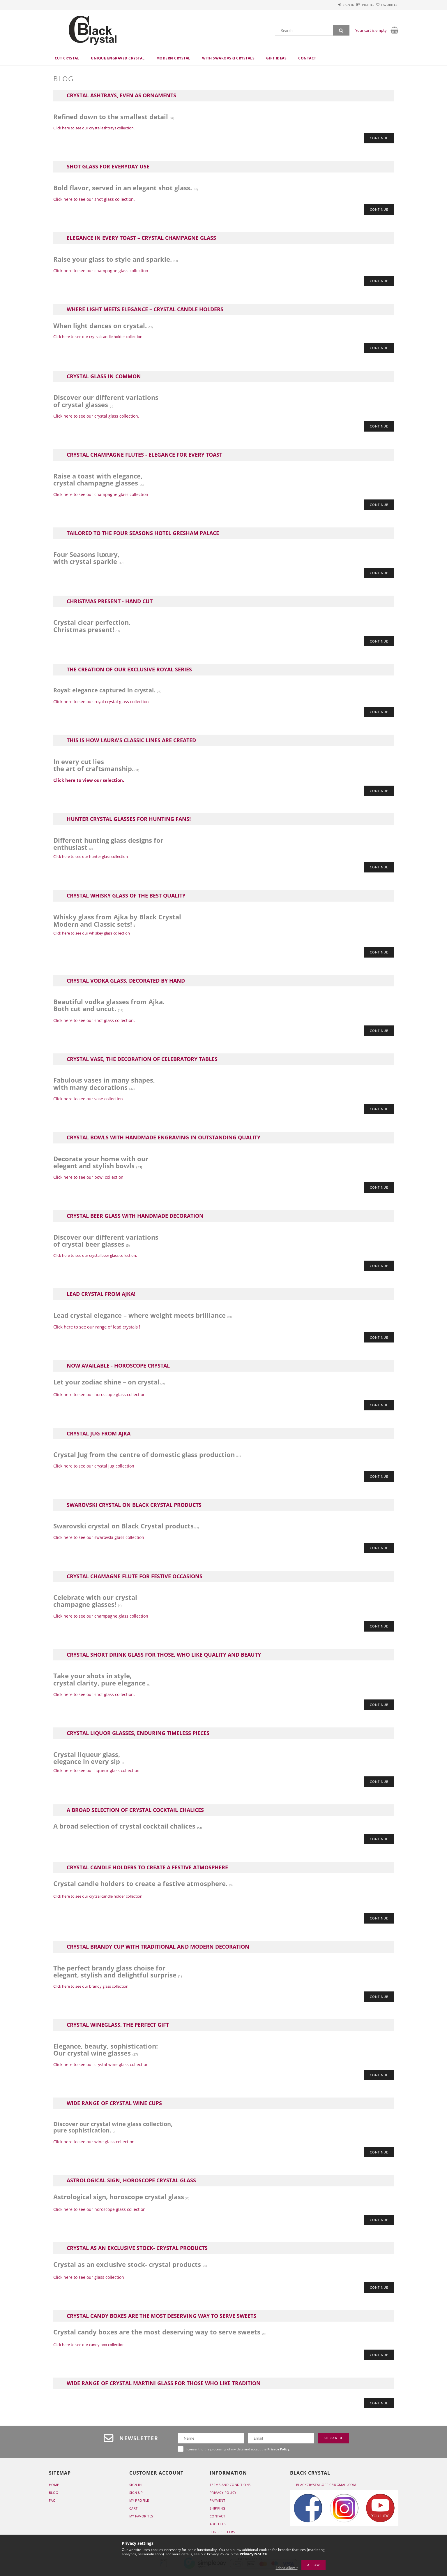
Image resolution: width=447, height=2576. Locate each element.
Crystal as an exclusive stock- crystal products (137, 2251)
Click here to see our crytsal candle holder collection (97, 336)
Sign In (135, 2487)
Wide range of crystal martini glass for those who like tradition (164, 2386)
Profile (357, 5)
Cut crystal (67, 58)
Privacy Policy (223, 2495)
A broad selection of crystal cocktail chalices (135, 1812)
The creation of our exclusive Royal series (129, 670)
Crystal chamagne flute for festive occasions (134, 1578)
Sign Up (136, 2495)
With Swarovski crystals (228, 58)
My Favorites (141, 2519)
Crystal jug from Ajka (98, 1435)
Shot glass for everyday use (108, 167)
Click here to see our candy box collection (89, 2347)
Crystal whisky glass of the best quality (126, 897)
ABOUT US (218, 2526)
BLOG (53, 2495)
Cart (133, 2511)
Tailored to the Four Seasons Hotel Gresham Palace (143, 534)
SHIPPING (217, 2511)
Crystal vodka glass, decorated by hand (126, 982)
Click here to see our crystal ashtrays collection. (94, 128)
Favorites (386, 5)
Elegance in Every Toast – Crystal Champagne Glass (141, 238)
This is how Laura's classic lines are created (131, 741)
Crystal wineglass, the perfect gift (118, 2027)
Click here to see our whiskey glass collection (91, 934)
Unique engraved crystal (118, 58)
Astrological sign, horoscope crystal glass (131, 2183)
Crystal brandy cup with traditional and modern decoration (158, 1949)
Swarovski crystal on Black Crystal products (134, 1506)
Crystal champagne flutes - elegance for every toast (144, 455)
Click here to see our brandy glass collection (90, 1988)
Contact (307, 58)
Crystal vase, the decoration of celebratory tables (142, 1060)
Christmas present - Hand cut (110, 602)
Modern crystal (173, 58)
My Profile (139, 2503)
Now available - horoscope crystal (118, 1367)
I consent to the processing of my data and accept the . (238, 2452)
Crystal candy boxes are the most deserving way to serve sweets (161, 2318)
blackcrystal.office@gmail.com (326, 2487)
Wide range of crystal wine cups (114, 2106)
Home (54, 2487)
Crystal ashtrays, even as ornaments (121, 95)
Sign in (331, 5)
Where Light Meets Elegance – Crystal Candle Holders (145, 310)
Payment (217, 2503)
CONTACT (217, 2519)
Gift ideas (276, 58)
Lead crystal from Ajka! (101, 1295)
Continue (379, 138)
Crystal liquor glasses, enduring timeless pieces (138, 1735)
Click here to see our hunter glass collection (90, 857)
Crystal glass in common (104, 377)
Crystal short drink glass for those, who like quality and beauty (164, 1657)
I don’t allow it (287, 2567)
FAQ (52, 2503)
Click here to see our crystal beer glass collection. (95, 1256)
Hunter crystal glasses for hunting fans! (129, 820)
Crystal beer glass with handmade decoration (135, 1217)
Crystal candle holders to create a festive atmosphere (147, 1869)
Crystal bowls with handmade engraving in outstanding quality (163, 1139)
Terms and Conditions (230, 2487)
